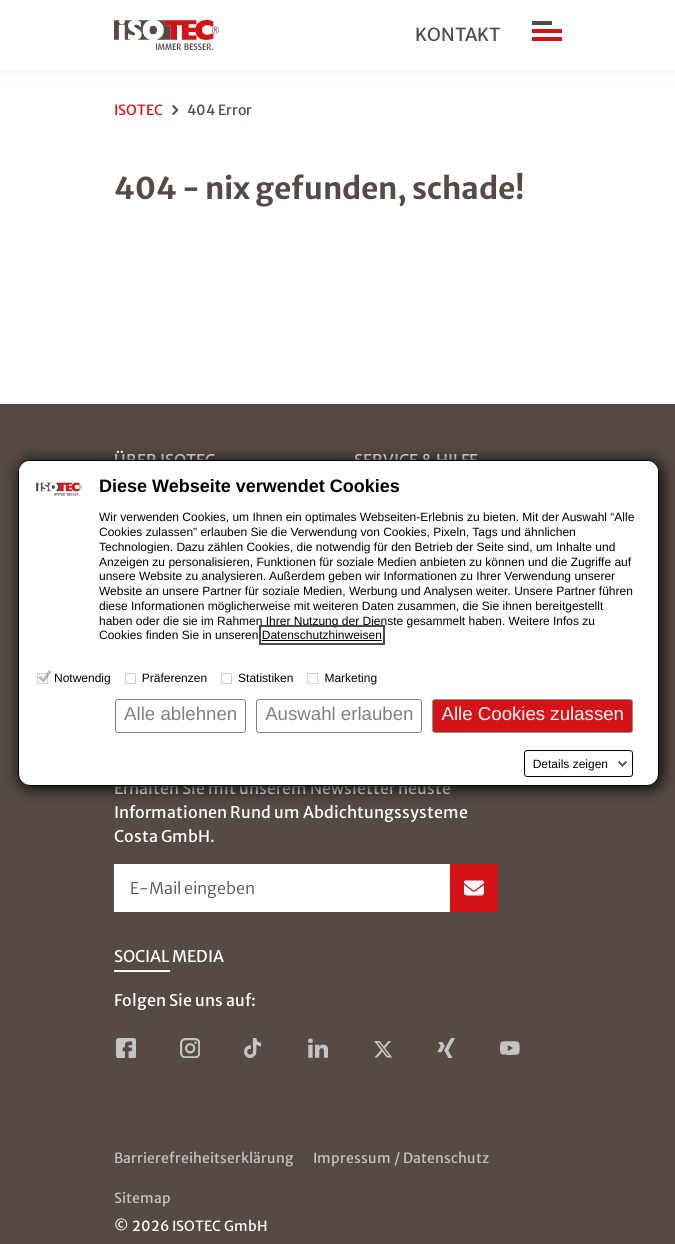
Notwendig (82, 678)
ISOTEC (138, 110)
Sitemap (142, 1198)
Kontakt (457, 34)
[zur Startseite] (166, 35)
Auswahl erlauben (339, 713)
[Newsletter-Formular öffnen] (306, 888)
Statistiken (265, 678)
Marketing (350, 678)
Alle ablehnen (180, 713)
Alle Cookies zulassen (532, 713)
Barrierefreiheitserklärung (203, 1158)
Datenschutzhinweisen (322, 635)
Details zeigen (570, 764)
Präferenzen (174, 678)
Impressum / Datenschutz (401, 1158)
